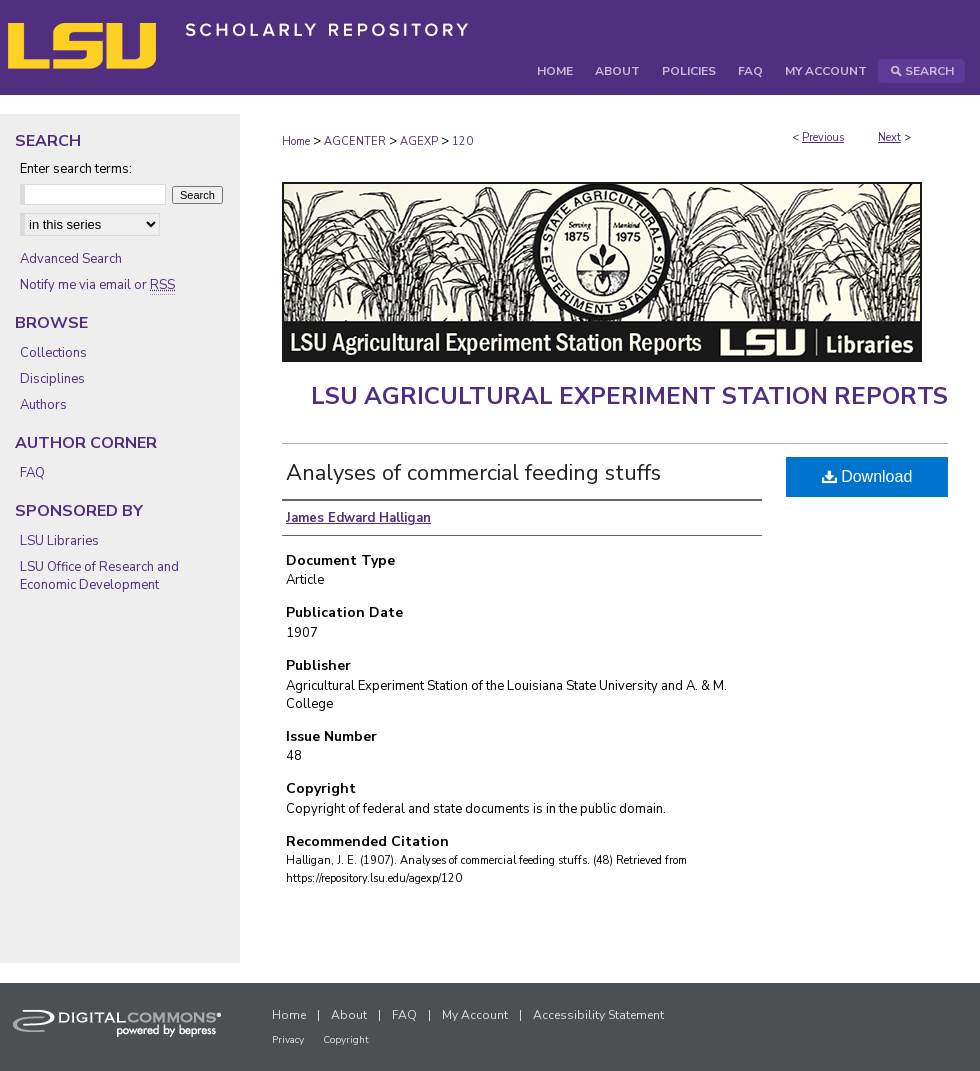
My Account (475, 1015)
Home (296, 141)
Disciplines (52, 379)
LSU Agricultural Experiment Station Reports (629, 396)
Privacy (288, 1040)
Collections (53, 353)
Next (889, 137)
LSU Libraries (59, 541)
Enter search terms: (76, 169)
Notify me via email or (97, 285)
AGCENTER (355, 141)
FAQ (32, 473)
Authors (43, 405)
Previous (823, 137)
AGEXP (419, 141)
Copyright (346, 1040)
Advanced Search (71, 259)
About (349, 1015)
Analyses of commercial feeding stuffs (473, 473)
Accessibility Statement (598, 1015)
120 (462, 141)
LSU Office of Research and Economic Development (99, 576)
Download (867, 476)
